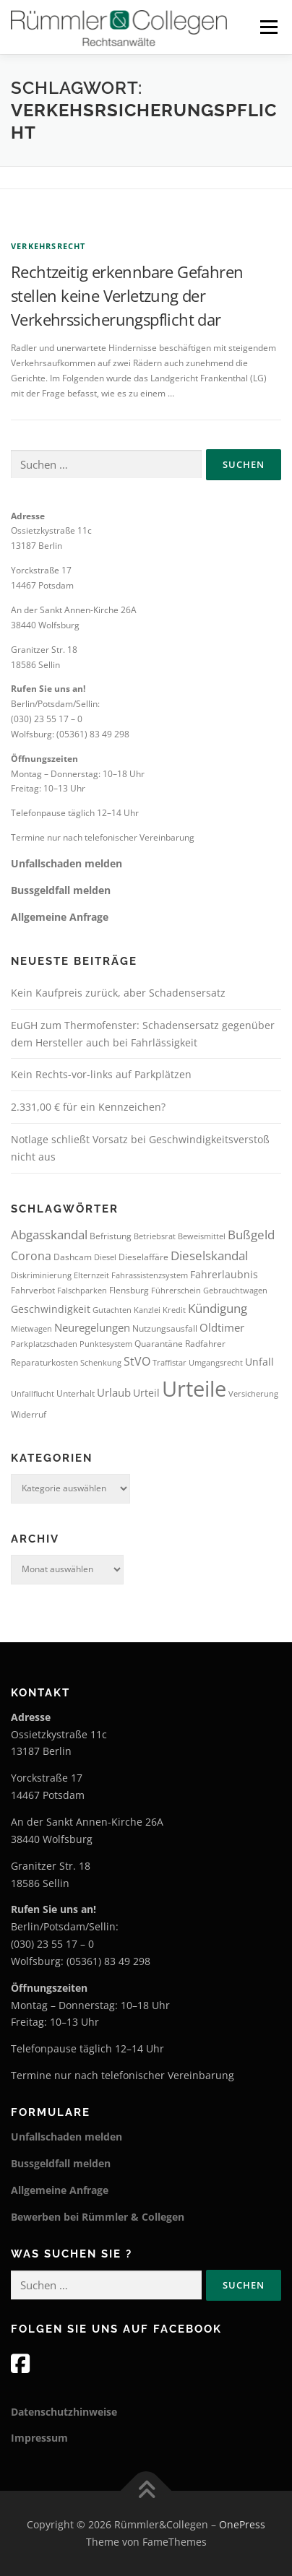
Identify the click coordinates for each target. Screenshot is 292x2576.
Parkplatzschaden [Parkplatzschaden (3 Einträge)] (44, 1344)
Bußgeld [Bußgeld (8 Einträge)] (251, 1234)
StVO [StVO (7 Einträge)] (137, 1361)
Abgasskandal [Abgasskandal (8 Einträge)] (49, 1234)
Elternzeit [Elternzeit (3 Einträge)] (91, 1275)
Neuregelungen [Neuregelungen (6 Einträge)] (92, 1327)
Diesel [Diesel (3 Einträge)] (105, 1257)
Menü (267, 27)
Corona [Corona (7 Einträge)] (31, 1256)
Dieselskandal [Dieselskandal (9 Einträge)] (209, 1255)
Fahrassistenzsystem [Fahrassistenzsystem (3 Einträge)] (149, 1275)
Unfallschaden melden (66, 863)
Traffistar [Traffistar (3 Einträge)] (169, 1363)
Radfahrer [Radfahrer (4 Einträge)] (205, 1343)
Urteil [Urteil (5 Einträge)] (146, 1393)
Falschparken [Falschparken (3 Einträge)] (82, 1290)
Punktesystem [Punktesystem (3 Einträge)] (106, 1344)
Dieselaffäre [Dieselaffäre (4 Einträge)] (143, 1257)
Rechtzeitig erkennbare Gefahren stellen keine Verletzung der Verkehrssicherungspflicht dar (127, 295)
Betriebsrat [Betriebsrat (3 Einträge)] (155, 1236)
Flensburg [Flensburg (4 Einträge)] (129, 1290)
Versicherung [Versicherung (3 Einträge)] (253, 1394)
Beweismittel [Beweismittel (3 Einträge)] (202, 1236)
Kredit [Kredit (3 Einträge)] (174, 1310)
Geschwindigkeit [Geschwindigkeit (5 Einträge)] (50, 1309)
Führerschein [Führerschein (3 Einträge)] (176, 1290)
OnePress (242, 2524)
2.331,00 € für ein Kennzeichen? (88, 1107)
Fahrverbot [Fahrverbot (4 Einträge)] (33, 1290)
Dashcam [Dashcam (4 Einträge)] (72, 1257)
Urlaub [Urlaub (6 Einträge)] (114, 1392)
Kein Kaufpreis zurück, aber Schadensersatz (118, 992)
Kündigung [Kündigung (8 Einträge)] (217, 1308)
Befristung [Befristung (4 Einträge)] (111, 1236)
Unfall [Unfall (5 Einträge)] (259, 1362)
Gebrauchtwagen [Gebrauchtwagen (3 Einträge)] (235, 1290)
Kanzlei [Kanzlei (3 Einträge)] (147, 1310)
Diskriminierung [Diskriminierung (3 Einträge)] (41, 1275)
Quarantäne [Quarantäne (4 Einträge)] (158, 1343)
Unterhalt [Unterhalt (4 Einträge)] (75, 1393)
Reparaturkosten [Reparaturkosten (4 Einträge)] (44, 1362)
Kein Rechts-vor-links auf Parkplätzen (101, 1074)
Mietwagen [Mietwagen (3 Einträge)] (31, 1329)
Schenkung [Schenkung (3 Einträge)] (100, 1363)
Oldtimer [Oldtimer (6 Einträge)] (221, 1327)
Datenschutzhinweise (64, 2412)
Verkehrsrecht (48, 245)
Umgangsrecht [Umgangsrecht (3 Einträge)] (216, 1363)
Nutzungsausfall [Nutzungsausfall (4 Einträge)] (164, 1328)
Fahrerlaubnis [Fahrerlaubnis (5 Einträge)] (224, 1274)
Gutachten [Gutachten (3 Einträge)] (112, 1310)
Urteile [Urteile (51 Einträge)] (194, 1388)
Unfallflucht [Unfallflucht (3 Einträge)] (32, 1394)
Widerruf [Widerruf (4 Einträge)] (28, 1414)
